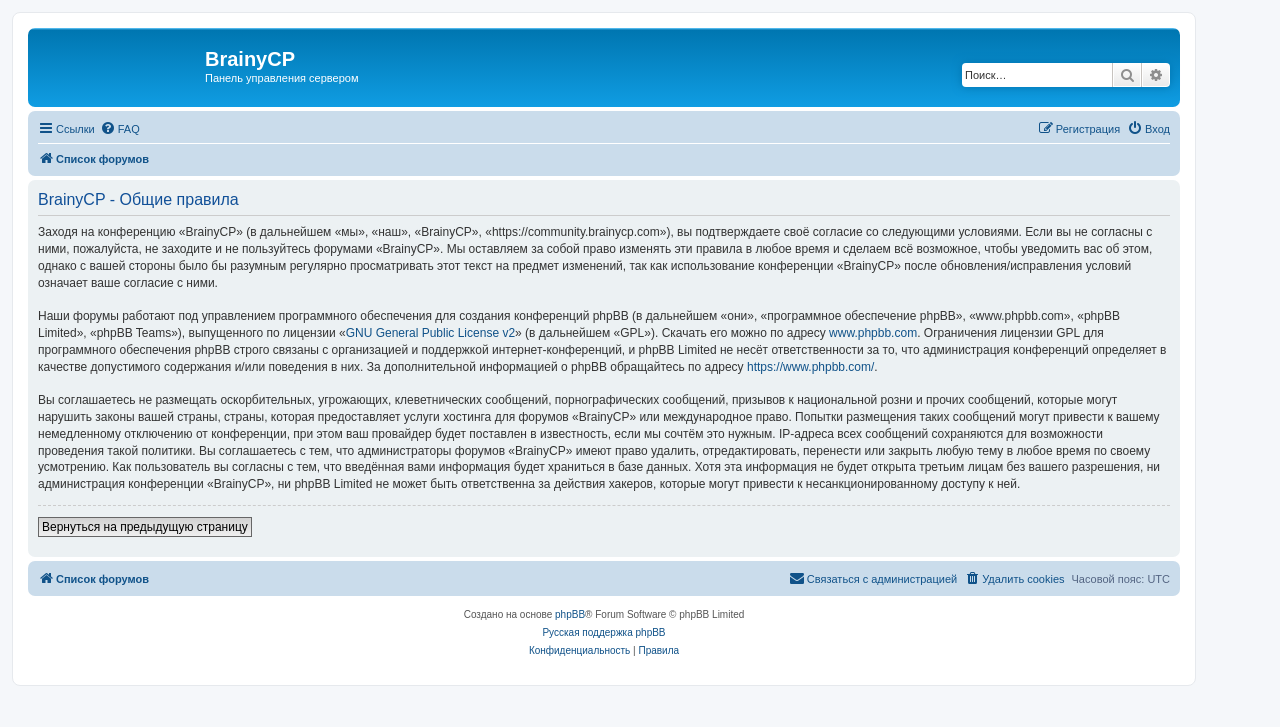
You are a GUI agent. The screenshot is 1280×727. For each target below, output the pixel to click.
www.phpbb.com (873, 333)
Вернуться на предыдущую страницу (145, 527)
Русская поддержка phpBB (603, 632)
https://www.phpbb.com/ (810, 367)
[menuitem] (120, 129)
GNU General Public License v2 (430, 333)
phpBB (570, 614)
